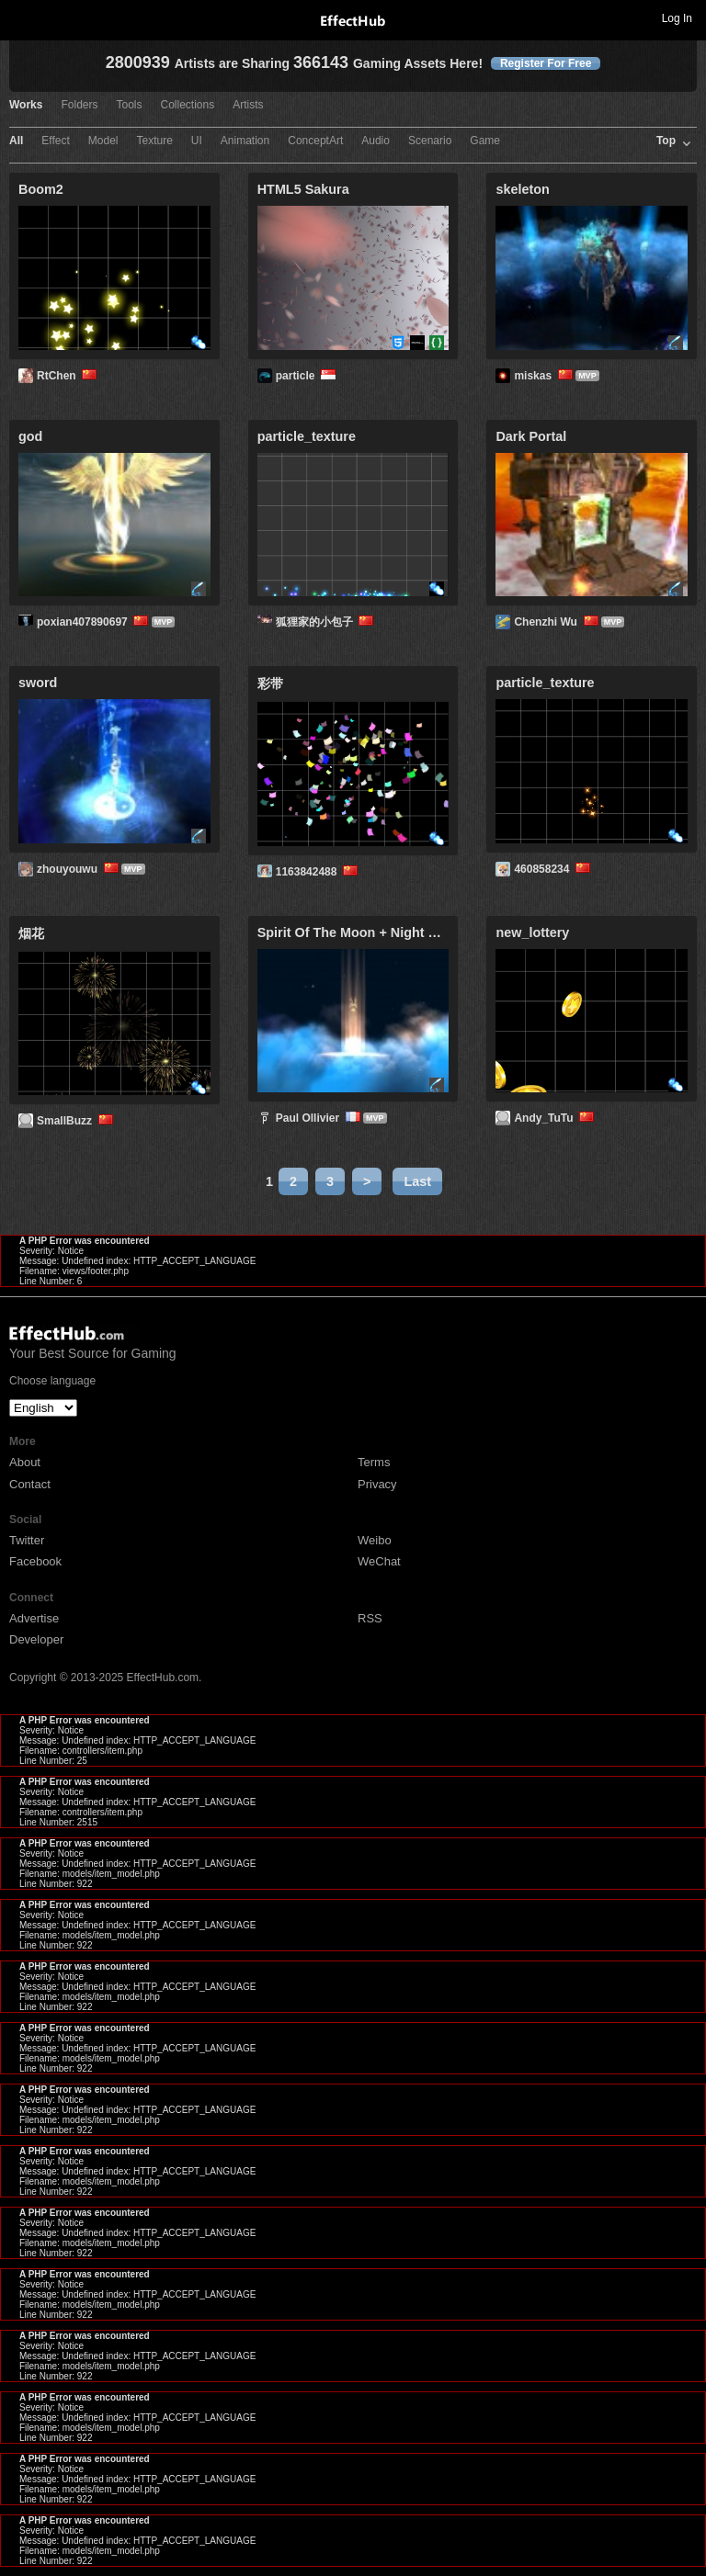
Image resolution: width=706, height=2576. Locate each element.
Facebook (35, 1561)
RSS (370, 1618)
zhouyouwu (79, 869)
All (16, 141)
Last (417, 1181)
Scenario (429, 141)
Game (485, 141)
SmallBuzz (76, 1120)
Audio (375, 141)
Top (666, 141)
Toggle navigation (22, 17)
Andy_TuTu (555, 1118)
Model (103, 141)
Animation (245, 141)
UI (196, 141)
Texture (155, 141)
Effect (55, 141)
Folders (79, 105)
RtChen (68, 375)
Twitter (26, 1540)
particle (307, 375)
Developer (36, 1639)
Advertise (34, 1618)
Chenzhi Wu (557, 622)
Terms (374, 1462)
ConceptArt (315, 141)
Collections (188, 105)
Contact (30, 1484)
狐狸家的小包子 (326, 622)
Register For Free (545, 63)
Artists (248, 105)
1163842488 (318, 871)
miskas (544, 375)
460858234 (553, 869)
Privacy (377, 1484)
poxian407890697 (94, 622)
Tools (129, 105)
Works (25, 105)
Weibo (375, 1540)
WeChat (379, 1561)
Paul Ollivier (319, 1118)
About (24, 1462)
